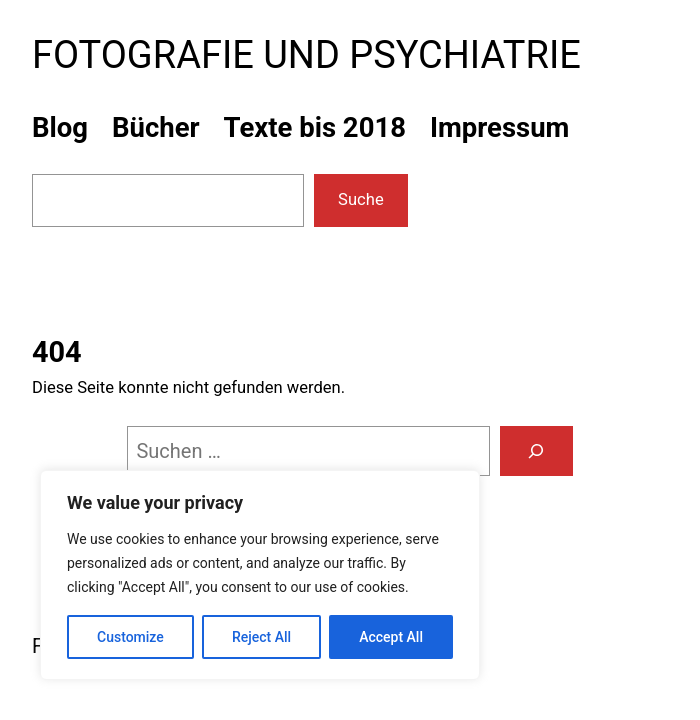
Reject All (261, 637)
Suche (361, 199)
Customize (130, 637)
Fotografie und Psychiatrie (306, 55)
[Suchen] (536, 451)
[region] (260, 575)
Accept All (391, 637)
